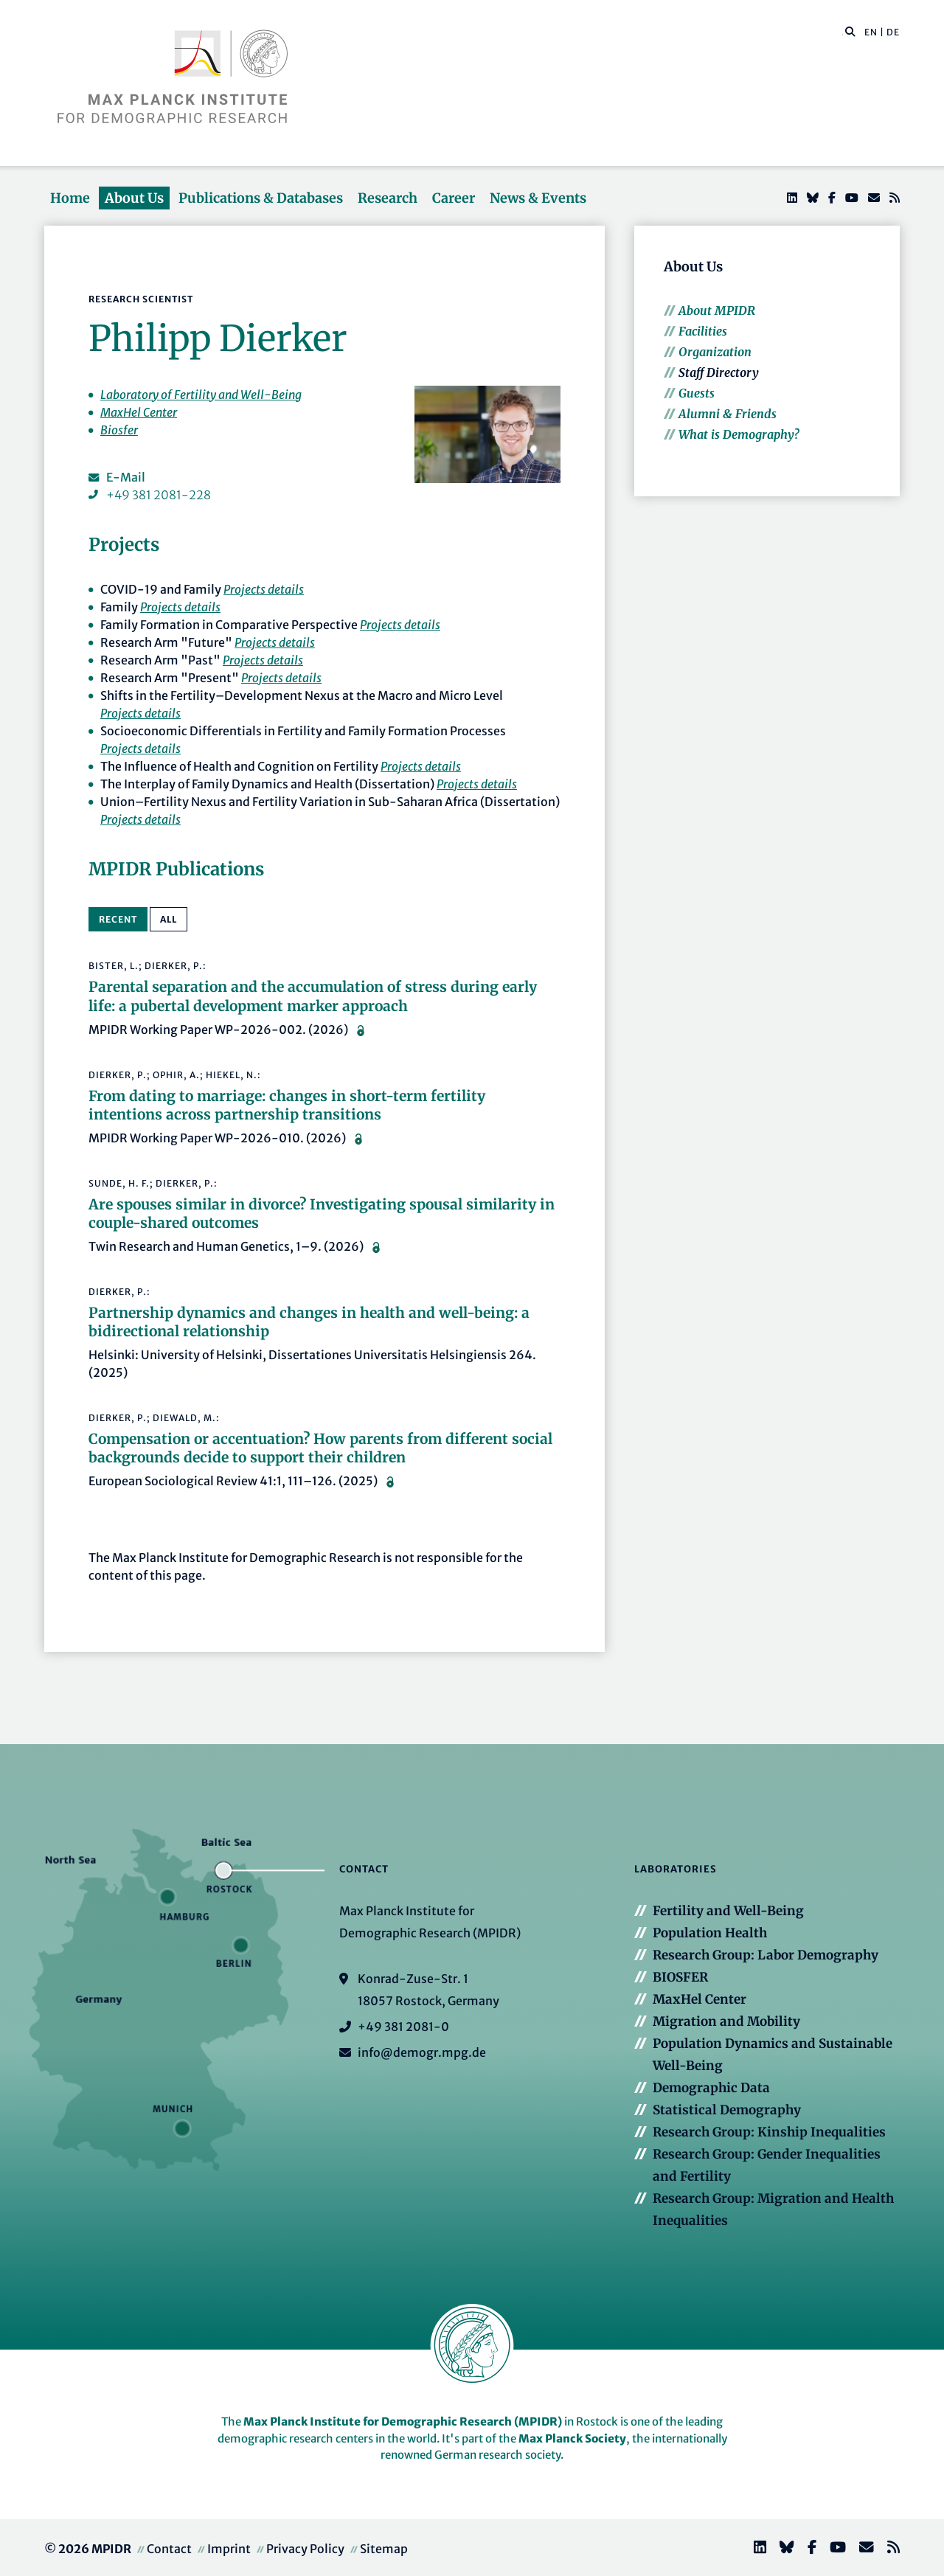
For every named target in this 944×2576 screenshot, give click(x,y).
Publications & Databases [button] (260, 198)
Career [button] (453, 198)
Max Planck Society (572, 2438)
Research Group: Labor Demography (765, 1955)
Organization (715, 351)
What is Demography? (738, 434)
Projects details (263, 589)
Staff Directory (718, 372)
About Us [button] (134, 198)
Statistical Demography (727, 2110)
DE (893, 32)
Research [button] (387, 198)
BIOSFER (680, 1977)
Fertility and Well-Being (728, 1911)
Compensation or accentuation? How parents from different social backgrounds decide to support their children (320, 1448)
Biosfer (119, 430)
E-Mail (125, 477)
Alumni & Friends (727, 413)
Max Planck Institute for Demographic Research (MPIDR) (402, 2421)
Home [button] (70, 198)
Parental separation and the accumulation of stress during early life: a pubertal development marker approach (312, 996)
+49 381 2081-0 (403, 2026)
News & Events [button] (538, 198)
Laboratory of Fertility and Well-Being (201, 394)
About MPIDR (716, 310)
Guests (696, 393)
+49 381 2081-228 (158, 494)
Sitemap (384, 2548)
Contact (169, 2548)
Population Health (710, 1933)
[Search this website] (842, 32)
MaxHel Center (138, 412)
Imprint (229, 2548)
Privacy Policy (305, 2548)
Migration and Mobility (726, 2021)
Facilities (702, 331)
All (168, 919)
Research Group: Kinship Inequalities (769, 2132)
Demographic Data (711, 2088)
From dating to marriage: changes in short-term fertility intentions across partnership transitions (286, 1105)
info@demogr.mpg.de (422, 2052)
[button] (850, 31)
